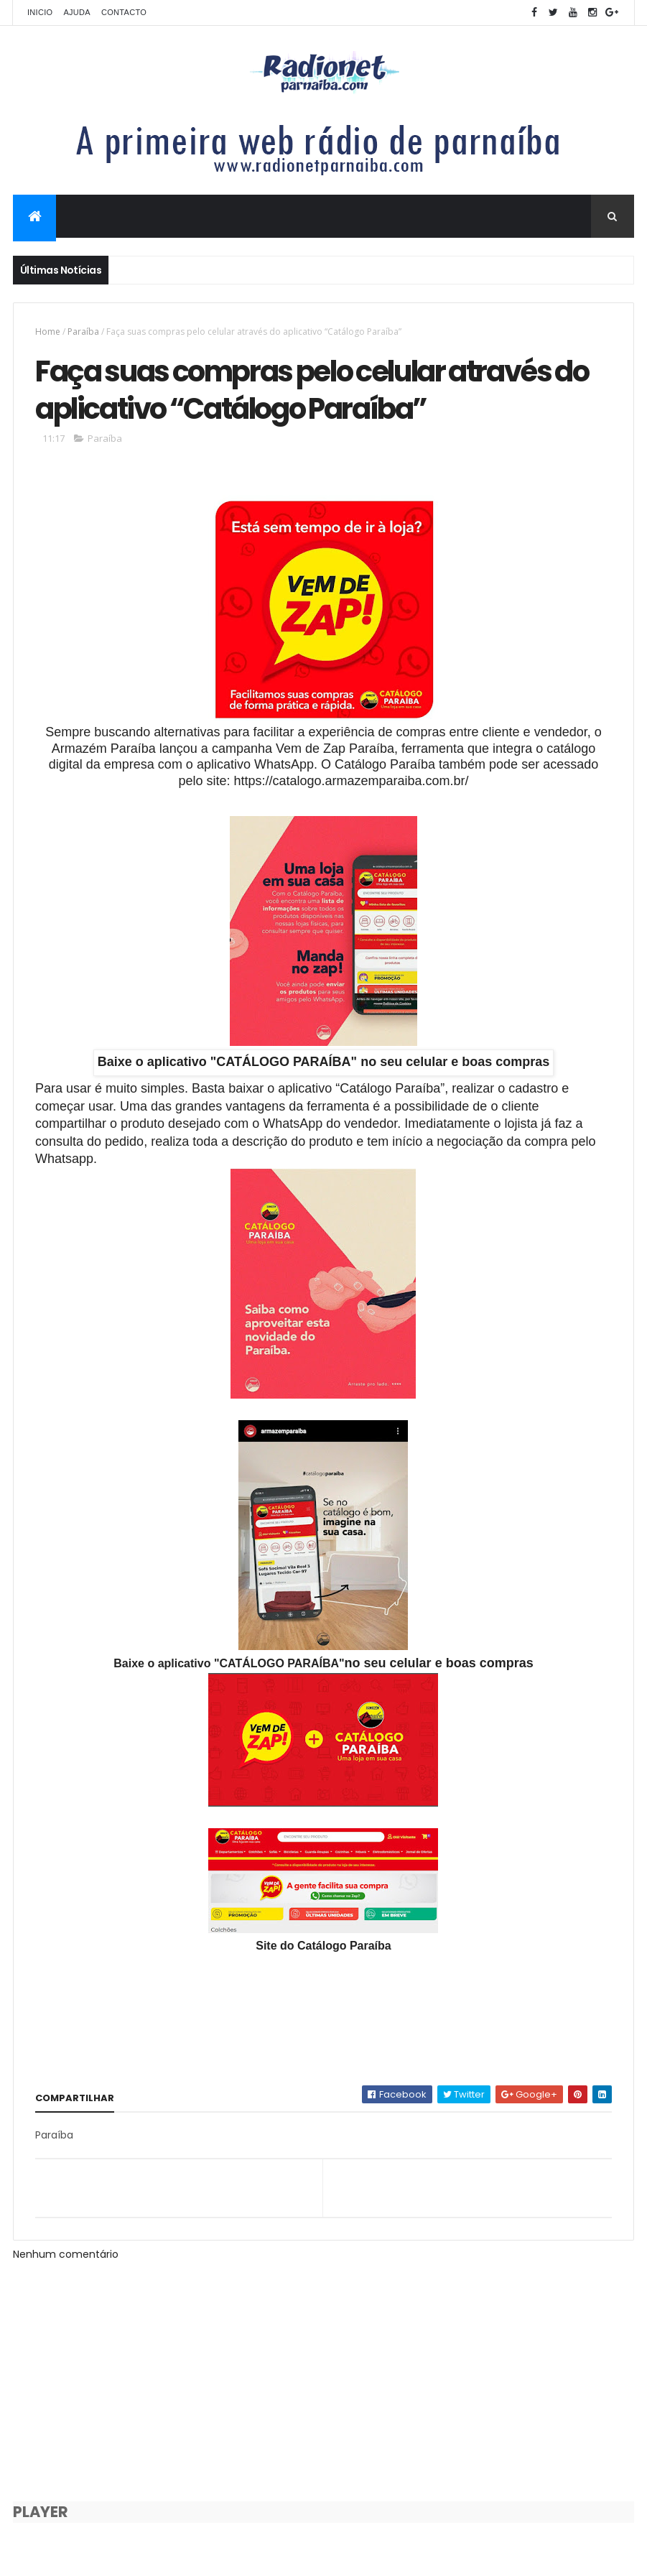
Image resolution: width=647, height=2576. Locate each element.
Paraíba (83, 331)
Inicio (39, 12)
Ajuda (76, 12)
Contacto (123, 12)
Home (47, 331)
